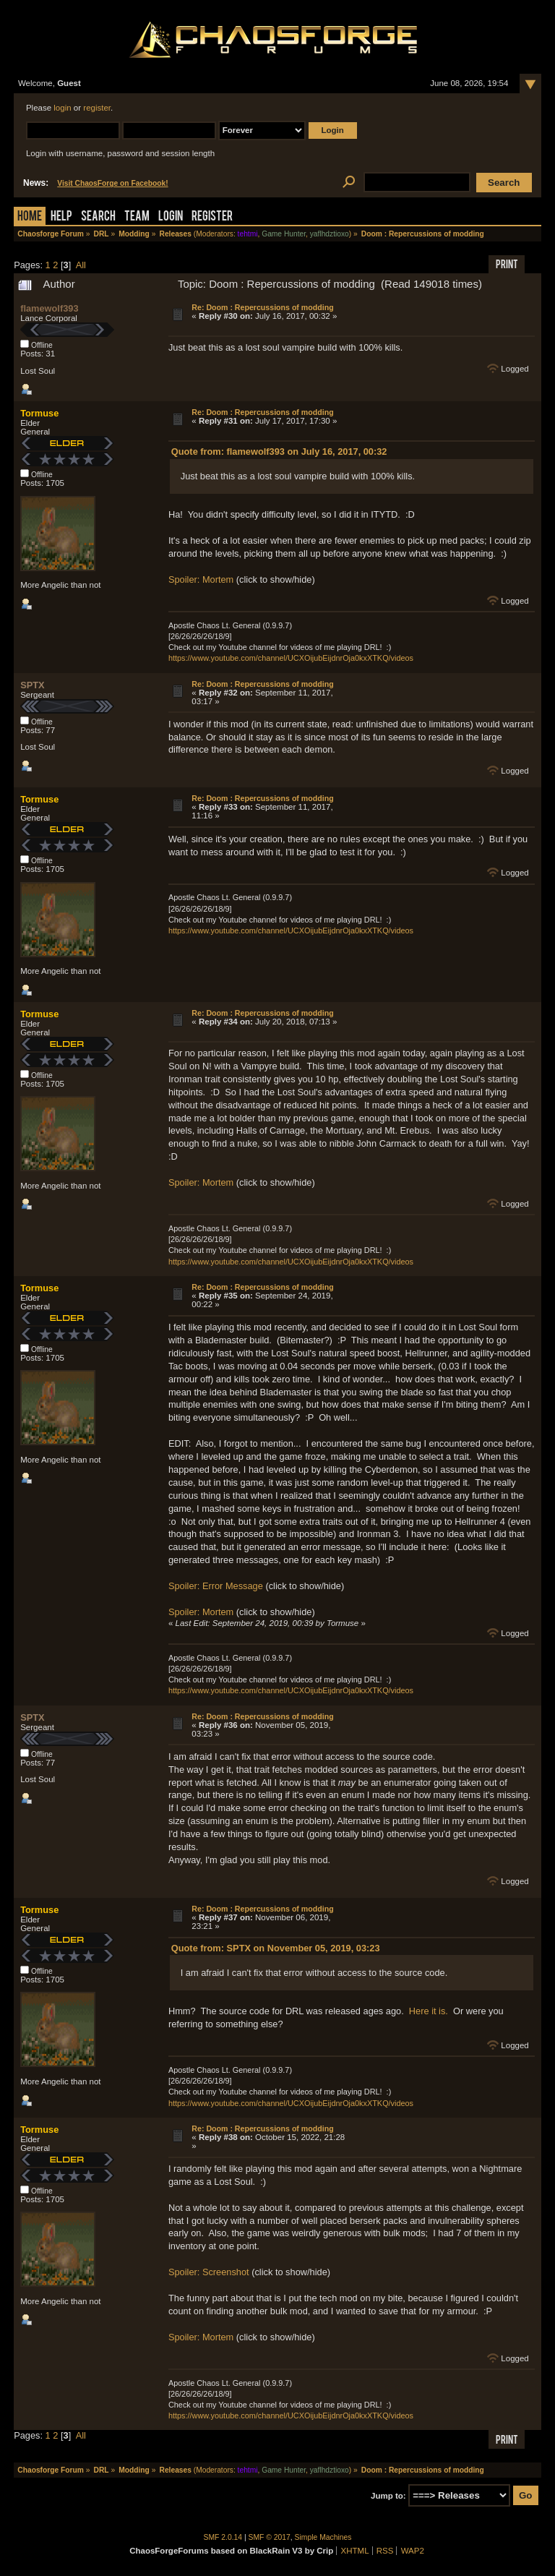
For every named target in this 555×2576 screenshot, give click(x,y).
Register (212, 217)
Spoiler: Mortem (200, 579)
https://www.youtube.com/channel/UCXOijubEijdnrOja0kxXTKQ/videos (290, 658)
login (62, 107)
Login (170, 217)
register (97, 107)
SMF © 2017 (270, 2537)
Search (98, 217)
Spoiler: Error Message (215, 1585)
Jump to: (388, 2495)
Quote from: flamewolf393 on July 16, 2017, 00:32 (279, 451)
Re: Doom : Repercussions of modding (262, 307)
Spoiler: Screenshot (208, 2272)
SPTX (32, 685)
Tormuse (39, 413)
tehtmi (248, 234)
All (81, 265)
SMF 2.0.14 (223, 2537)
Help (61, 217)
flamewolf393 (49, 308)
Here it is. (428, 2011)
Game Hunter (284, 234)
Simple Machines (323, 2537)
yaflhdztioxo (329, 234)
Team (137, 217)
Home (29, 217)
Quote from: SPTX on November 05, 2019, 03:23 (275, 1948)
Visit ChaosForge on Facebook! (112, 183)
